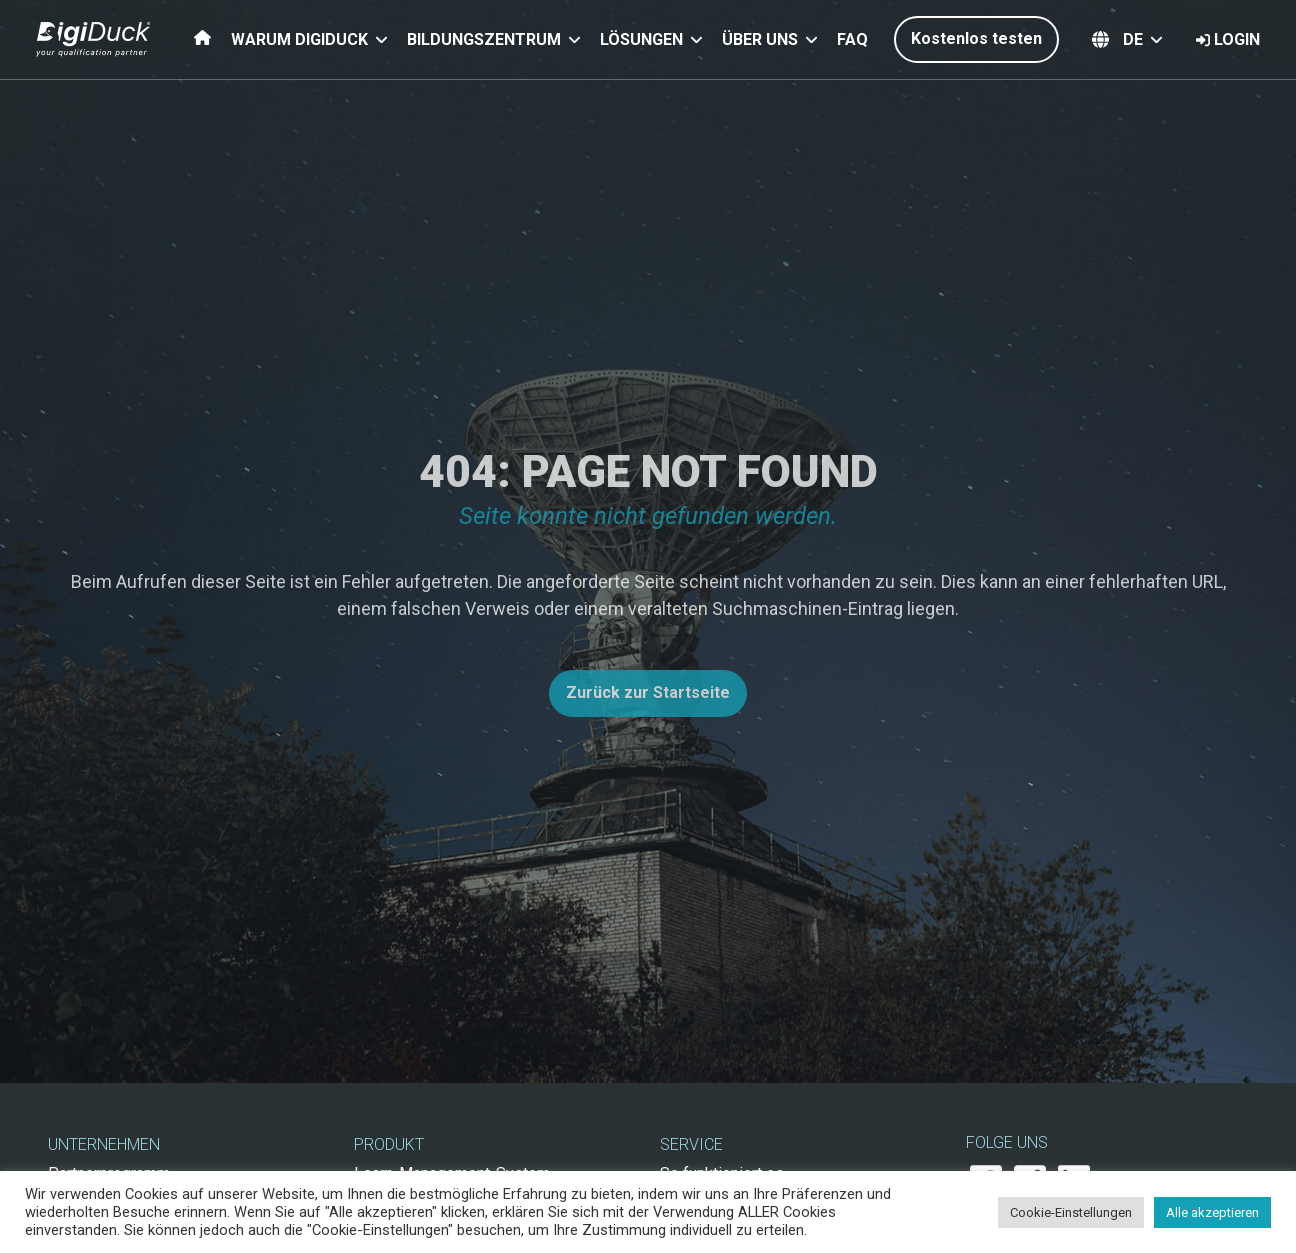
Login (1228, 39)
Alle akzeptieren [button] (1212, 1212)
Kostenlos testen (976, 38)
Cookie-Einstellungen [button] (1071, 1212)
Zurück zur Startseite (648, 692)
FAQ (852, 39)
